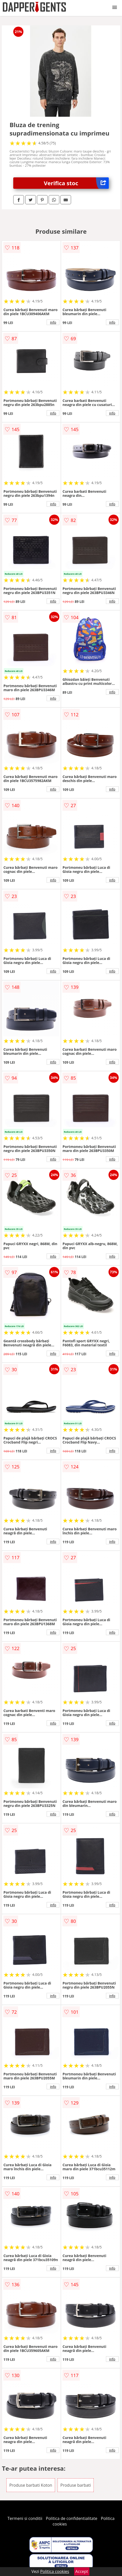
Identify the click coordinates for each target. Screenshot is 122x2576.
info (53, 322)
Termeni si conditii (24, 2518)
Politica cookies (54, 2571)
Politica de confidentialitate (71, 2518)
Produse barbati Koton (30, 2485)
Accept (81, 2571)
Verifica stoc (76, 183)
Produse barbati (75, 2485)
